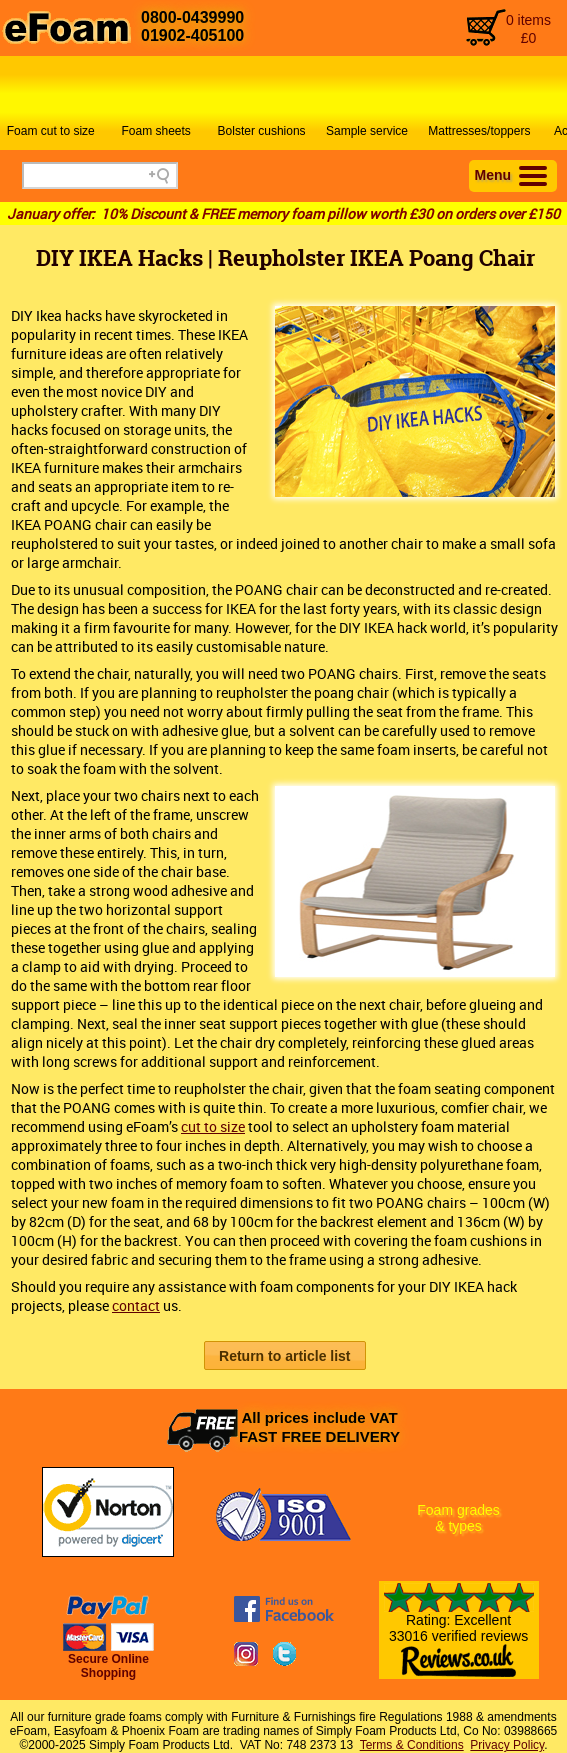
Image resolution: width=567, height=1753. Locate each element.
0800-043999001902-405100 (192, 26)
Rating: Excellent (459, 1638)
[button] (284, 1355)
